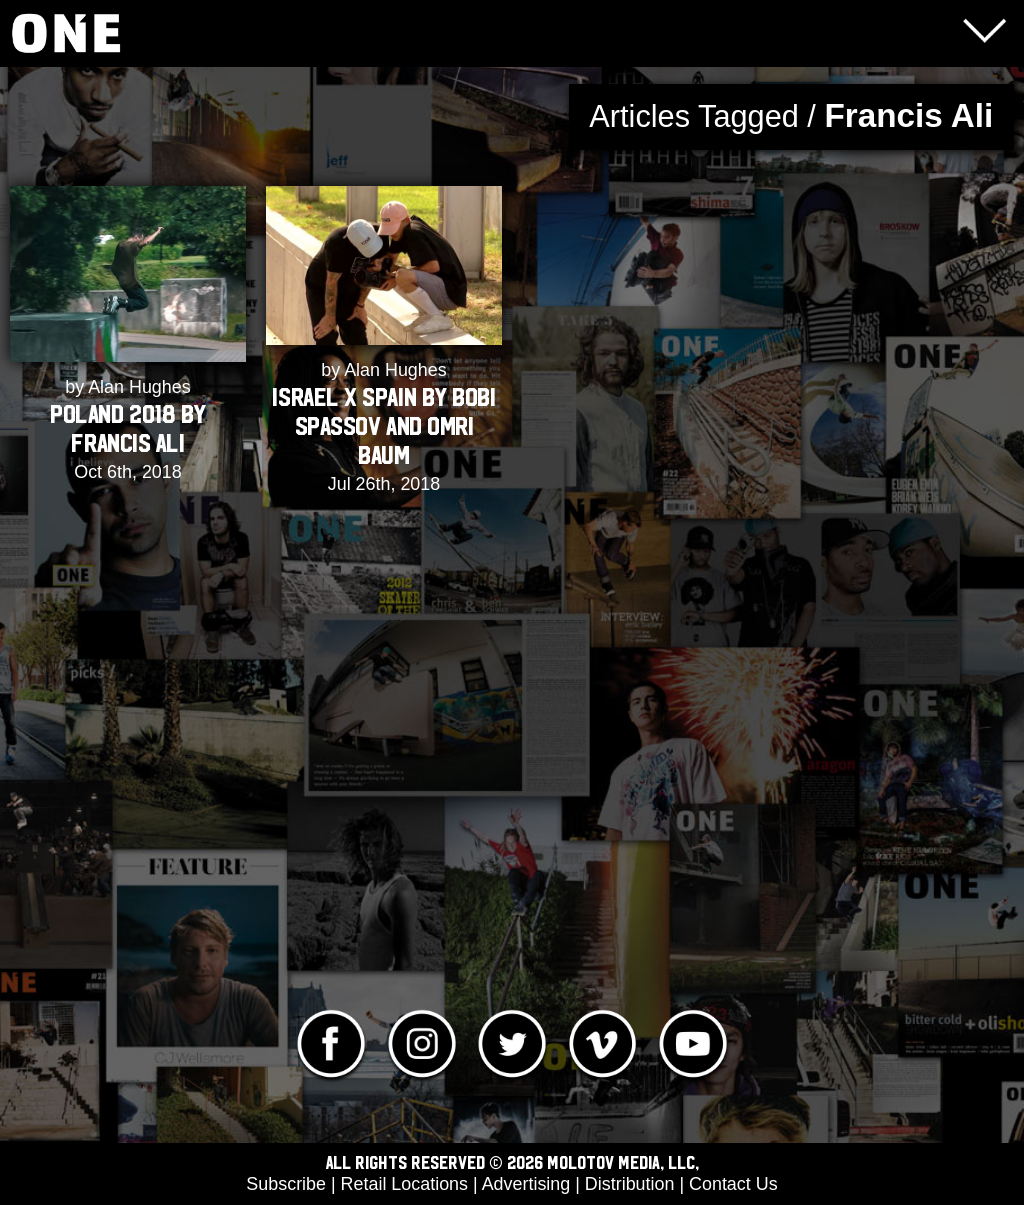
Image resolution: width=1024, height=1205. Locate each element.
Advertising (526, 1184)
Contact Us (733, 1184)
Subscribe (286, 1184)
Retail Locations (404, 1184)
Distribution (630, 1184)
